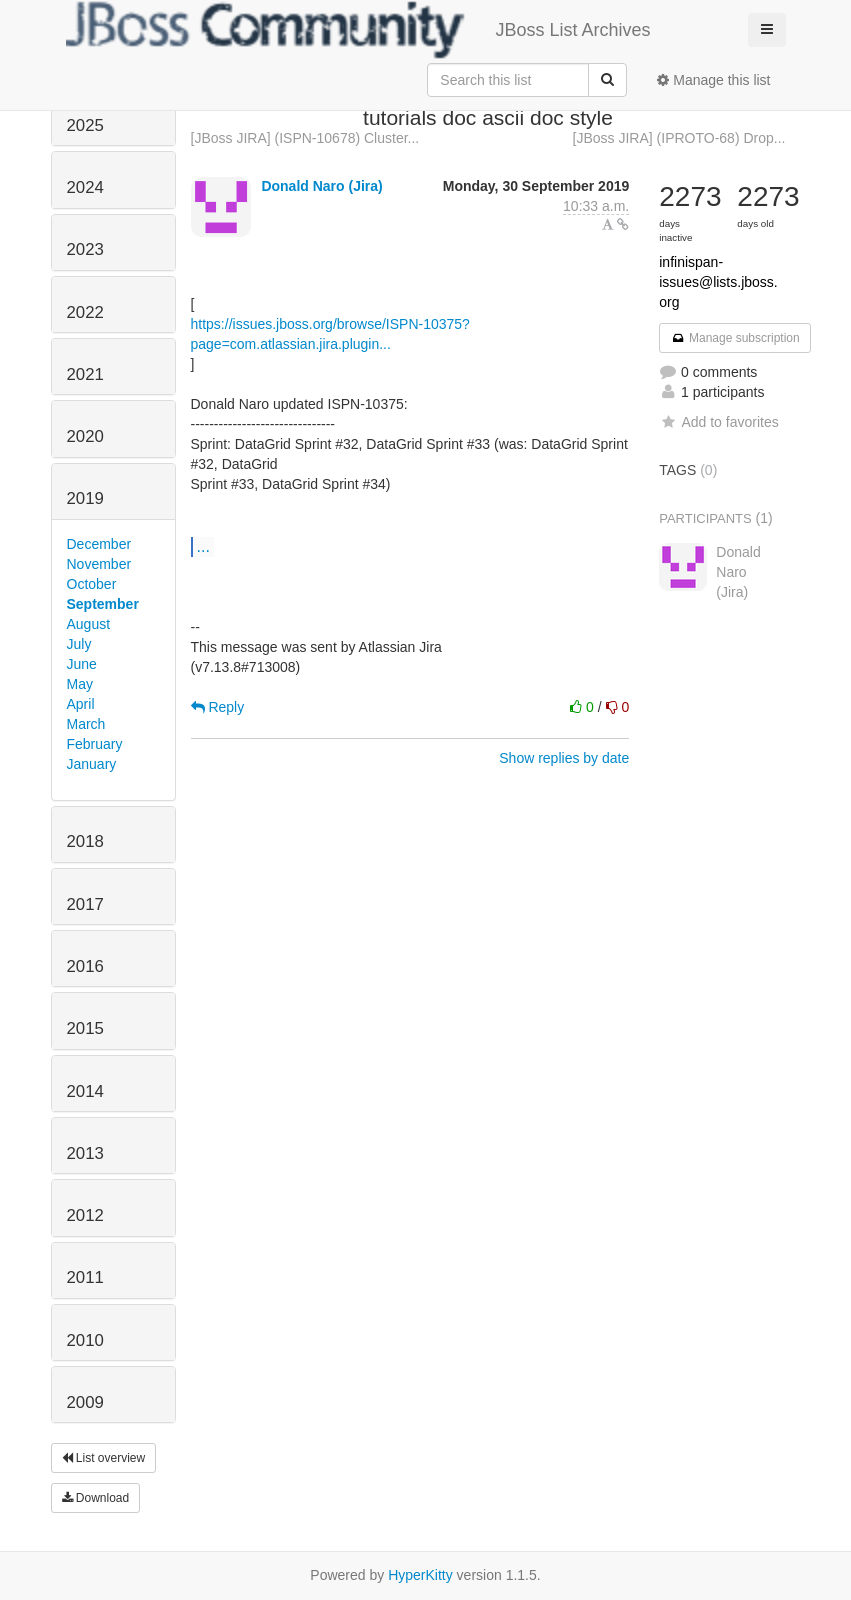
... (203, 546)
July (79, 644)
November (99, 564)
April (81, 704)
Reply (218, 707)
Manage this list (713, 80)
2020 (85, 436)
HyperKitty (420, 1575)
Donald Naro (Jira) (321, 186)
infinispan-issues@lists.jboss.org (718, 282)
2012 (85, 1215)
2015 (85, 1028)
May (80, 684)
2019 (85, 498)
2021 (85, 374)
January (92, 764)
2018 (85, 841)
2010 (85, 1340)
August (89, 624)
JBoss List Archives (358, 30)
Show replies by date (564, 758)
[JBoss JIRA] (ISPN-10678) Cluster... (305, 138)
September (103, 604)
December (99, 544)
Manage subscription (735, 338)
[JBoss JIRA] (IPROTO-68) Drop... (679, 138)
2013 (85, 1153)
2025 (85, 125)
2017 (85, 904)
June (82, 664)
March (86, 724)
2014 (85, 1091)
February (95, 744)
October (92, 584)
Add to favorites (718, 422)
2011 (85, 1277)
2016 (85, 966)
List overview (104, 1458)
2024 (85, 187)
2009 (85, 1402)
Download (96, 1498)
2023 (85, 249)
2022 (85, 312)
